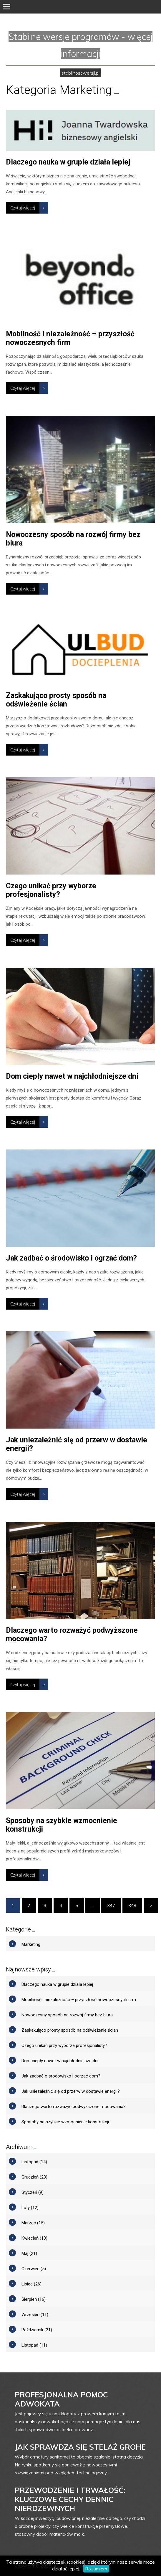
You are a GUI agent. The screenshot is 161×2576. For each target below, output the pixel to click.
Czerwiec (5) (33, 2268)
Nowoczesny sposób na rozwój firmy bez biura (67, 2015)
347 (111, 1905)
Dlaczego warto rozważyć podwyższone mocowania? (73, 2106)
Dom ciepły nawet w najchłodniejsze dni (72, 1076)
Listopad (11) (34, 2345)
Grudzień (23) (34, 2177)
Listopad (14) (34, 2161)
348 (132, 1905)
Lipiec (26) (31, 2284)
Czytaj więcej (22, 208)
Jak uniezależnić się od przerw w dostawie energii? (70, 2091)
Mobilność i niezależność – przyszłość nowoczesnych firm (70, 338)
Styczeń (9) (32, 2192)
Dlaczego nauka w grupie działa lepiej (68, 162)
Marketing (30, 1944)
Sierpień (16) (33, 2299)
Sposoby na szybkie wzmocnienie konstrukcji (65, 2121)
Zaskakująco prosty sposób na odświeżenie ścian (56, 699)
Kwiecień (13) (34, 2238)
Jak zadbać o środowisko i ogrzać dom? (71, 1258)
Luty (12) (30, 2207)
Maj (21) (29, 2253)
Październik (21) (36, 2329)
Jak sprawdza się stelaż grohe (80, 2446)
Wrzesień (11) (34, 2314)
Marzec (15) (33, 2223)
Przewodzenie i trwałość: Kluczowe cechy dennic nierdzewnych (70, 2499)
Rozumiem (96, 2569)
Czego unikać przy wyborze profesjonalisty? (51, 890)
